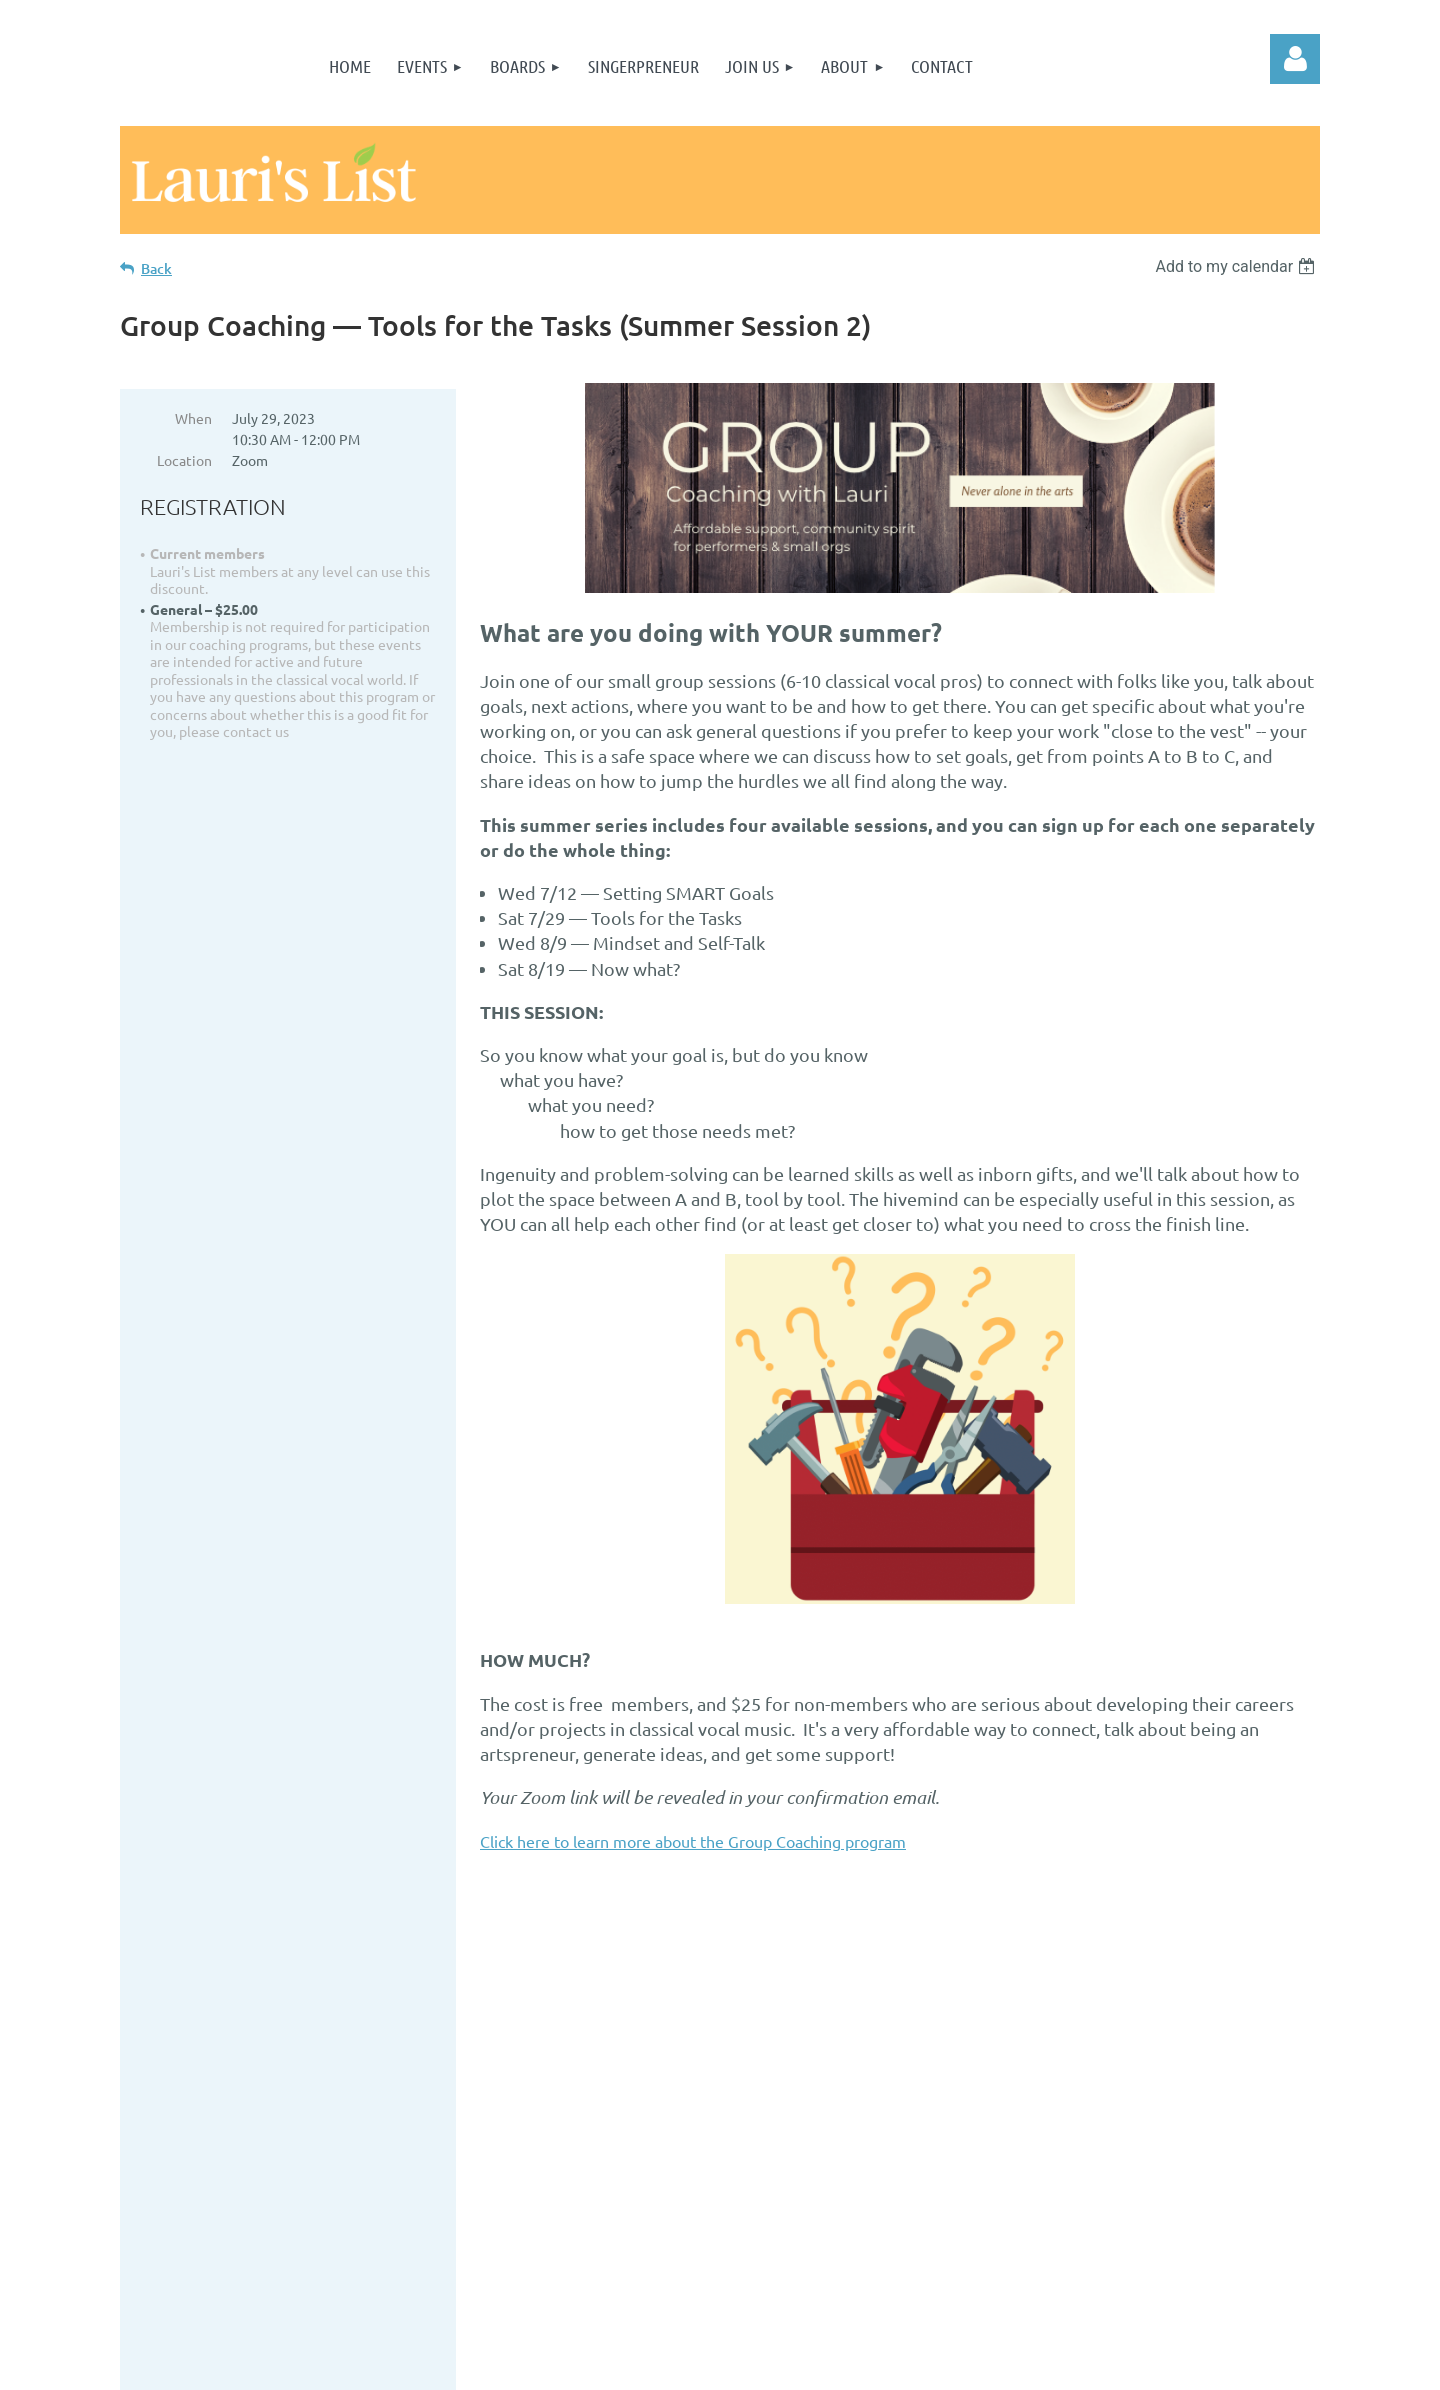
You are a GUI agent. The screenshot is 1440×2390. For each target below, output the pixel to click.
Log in (1295, 59)
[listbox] (1237, 266)
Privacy (371, 2118)
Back (156, 268)
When (193, 418)
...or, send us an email (771, 2119)
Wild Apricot (1081, 2364)
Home (371, 2043)
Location (184, 460)
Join (371, 2068)
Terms (371, 2093)
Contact (371, 2144)
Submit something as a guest (366, 2201)
